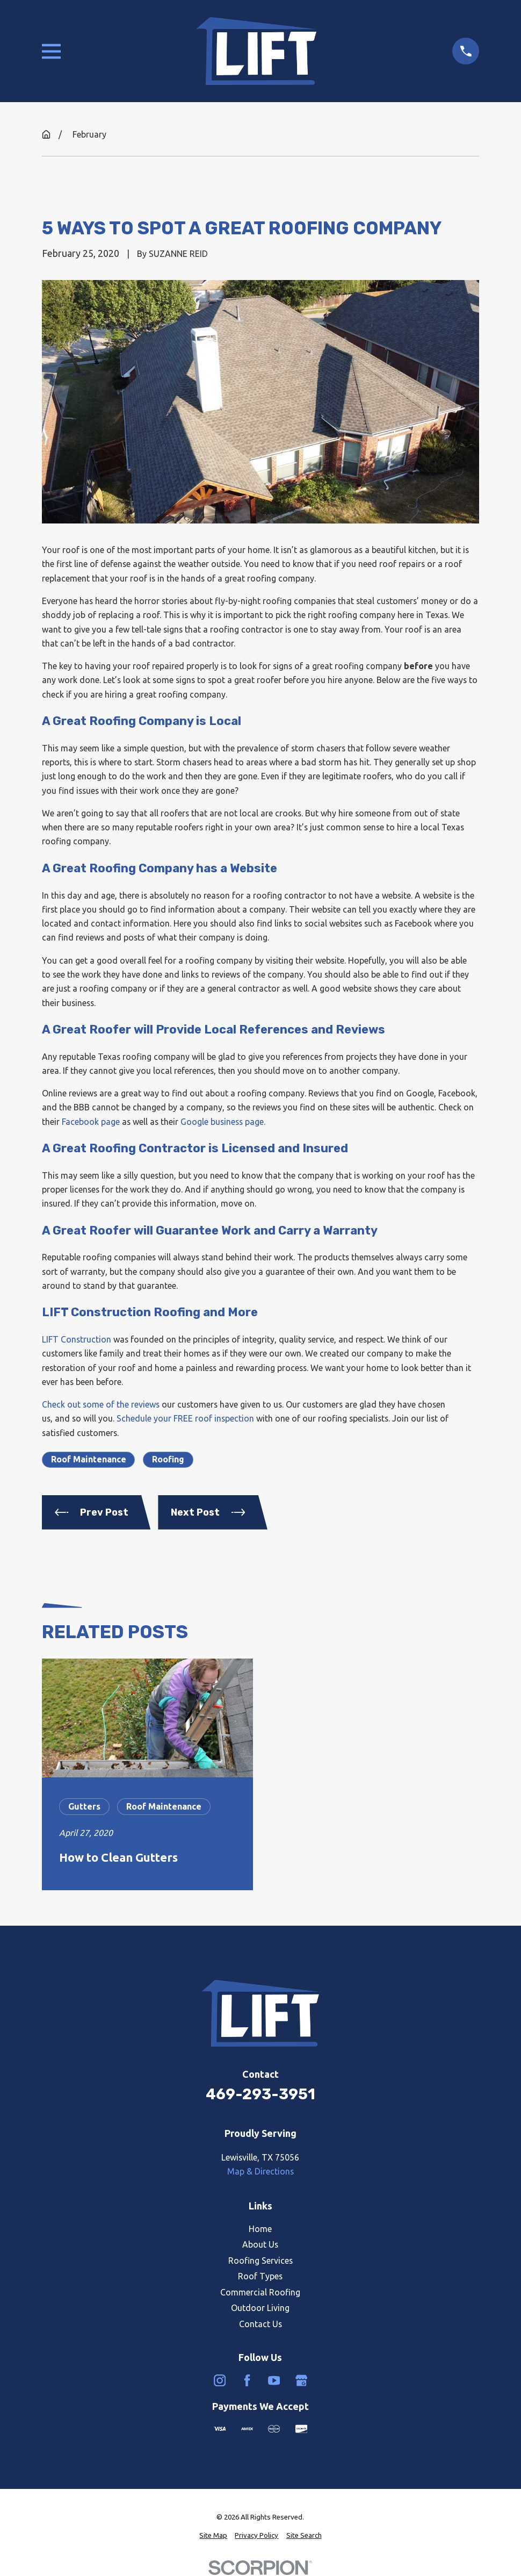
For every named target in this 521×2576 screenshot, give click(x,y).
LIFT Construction (76, 1339)
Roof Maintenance (88, 1459)
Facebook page (91, 1121)
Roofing (168, 1459)
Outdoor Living (260, 2308)
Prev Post (91, 1512)
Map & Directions (260, 2171)
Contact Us (260, 2324)
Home (260, 2229)
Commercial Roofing (260, 2292)
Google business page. (222, 1121)
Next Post (208, 1512)
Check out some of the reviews (101, 1404)
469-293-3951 (260, 2094)
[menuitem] (213, 2536)
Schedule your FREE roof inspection (185, 1418)
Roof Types (260, 2276)
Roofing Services (260, 2260)
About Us (260, 2244)
